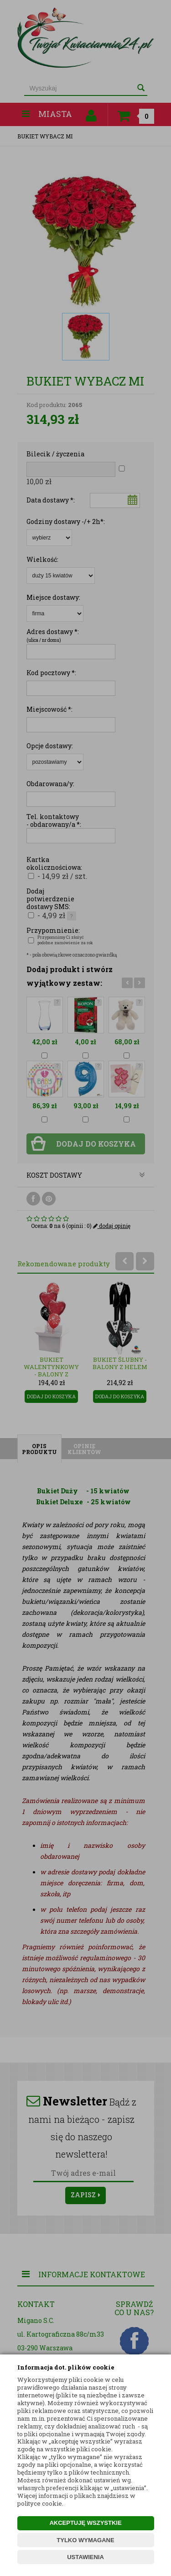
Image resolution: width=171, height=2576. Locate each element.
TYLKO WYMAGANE (85, 2540)
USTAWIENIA (85, 2557)
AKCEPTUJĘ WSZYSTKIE (85, 2522)
